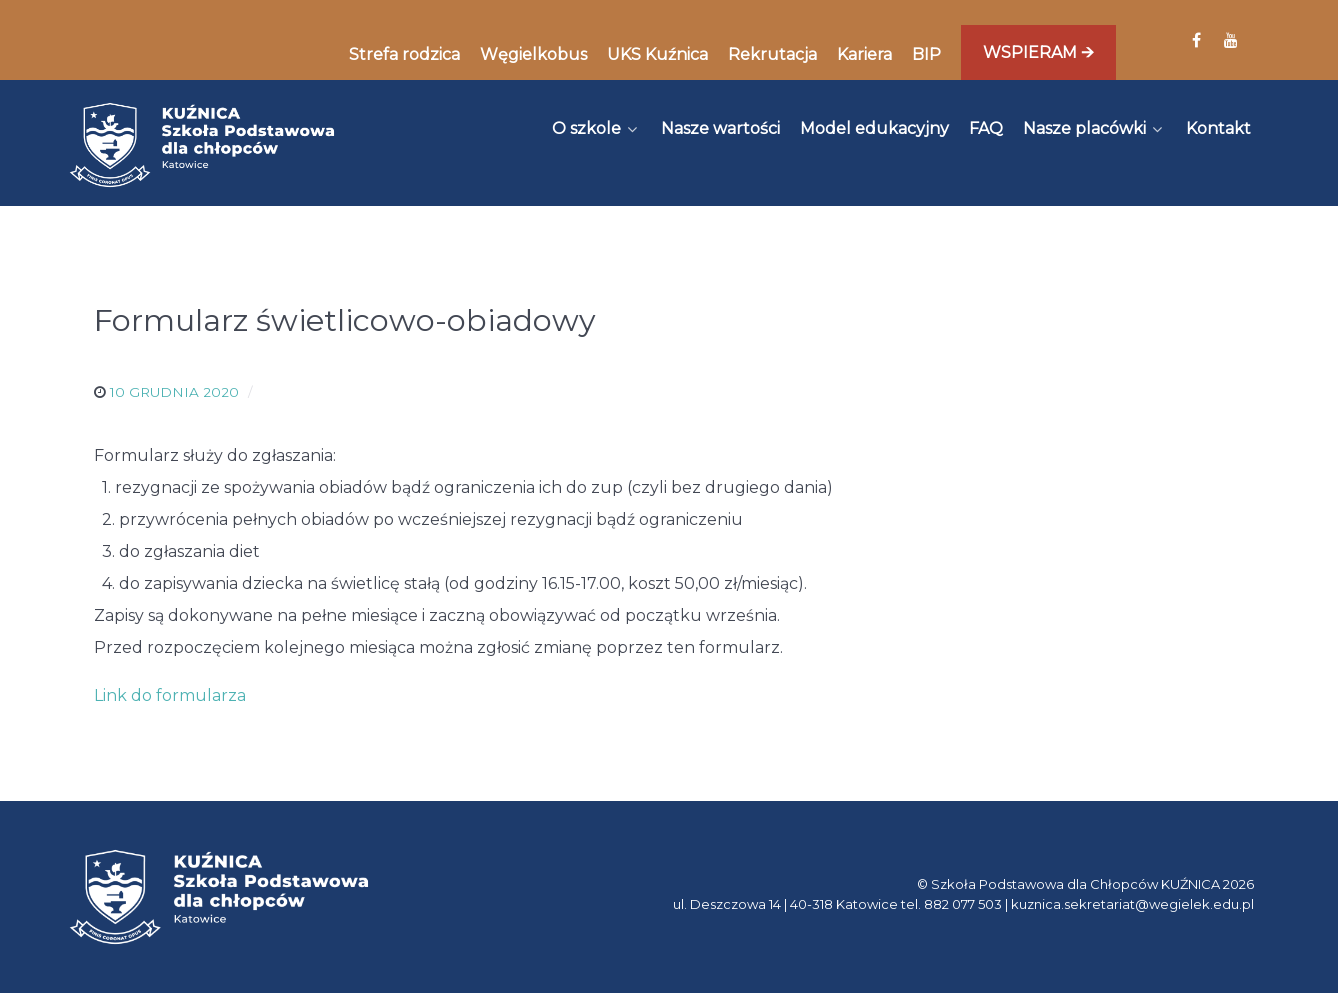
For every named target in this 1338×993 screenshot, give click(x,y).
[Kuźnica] (202, 145)
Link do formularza (170, 695)
